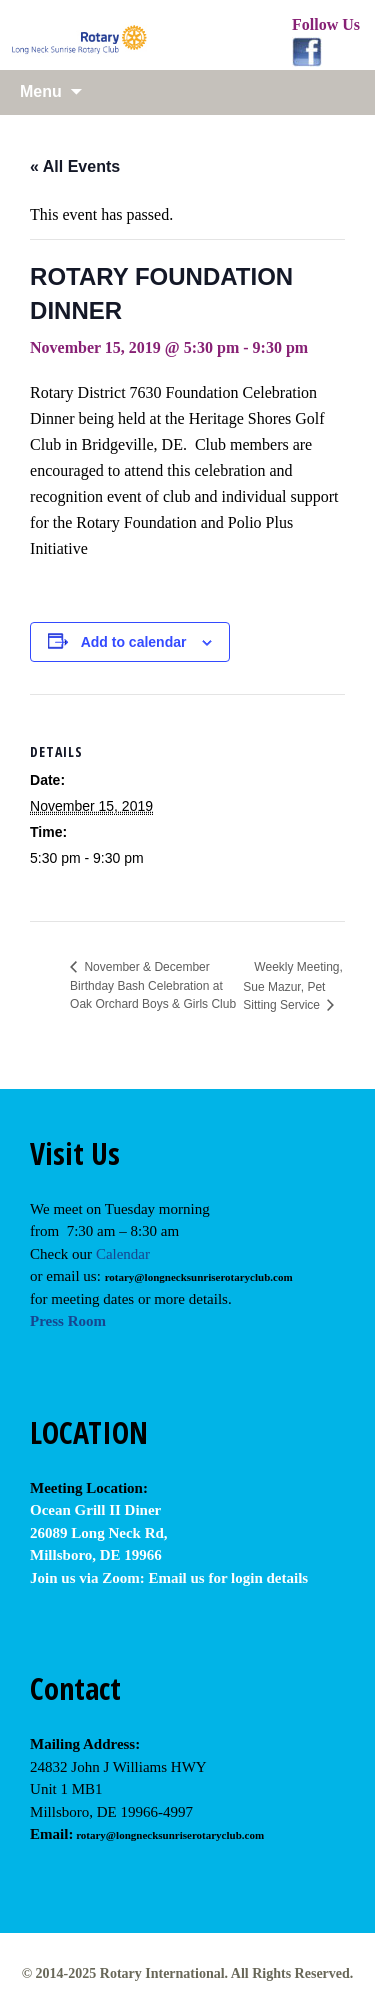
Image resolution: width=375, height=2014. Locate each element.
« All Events (75, 166)
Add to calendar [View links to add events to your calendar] (134, 642)
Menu (41, 91)
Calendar (123, 1254)
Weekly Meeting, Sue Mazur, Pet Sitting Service (292, 986)
